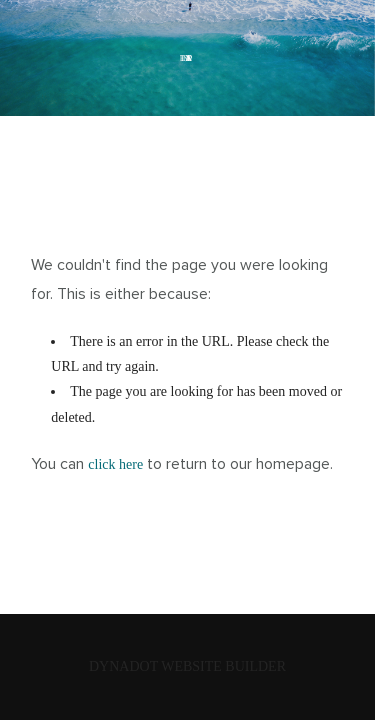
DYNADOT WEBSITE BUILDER (187, 666)
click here (115, 464)
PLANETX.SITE (187, 58)
